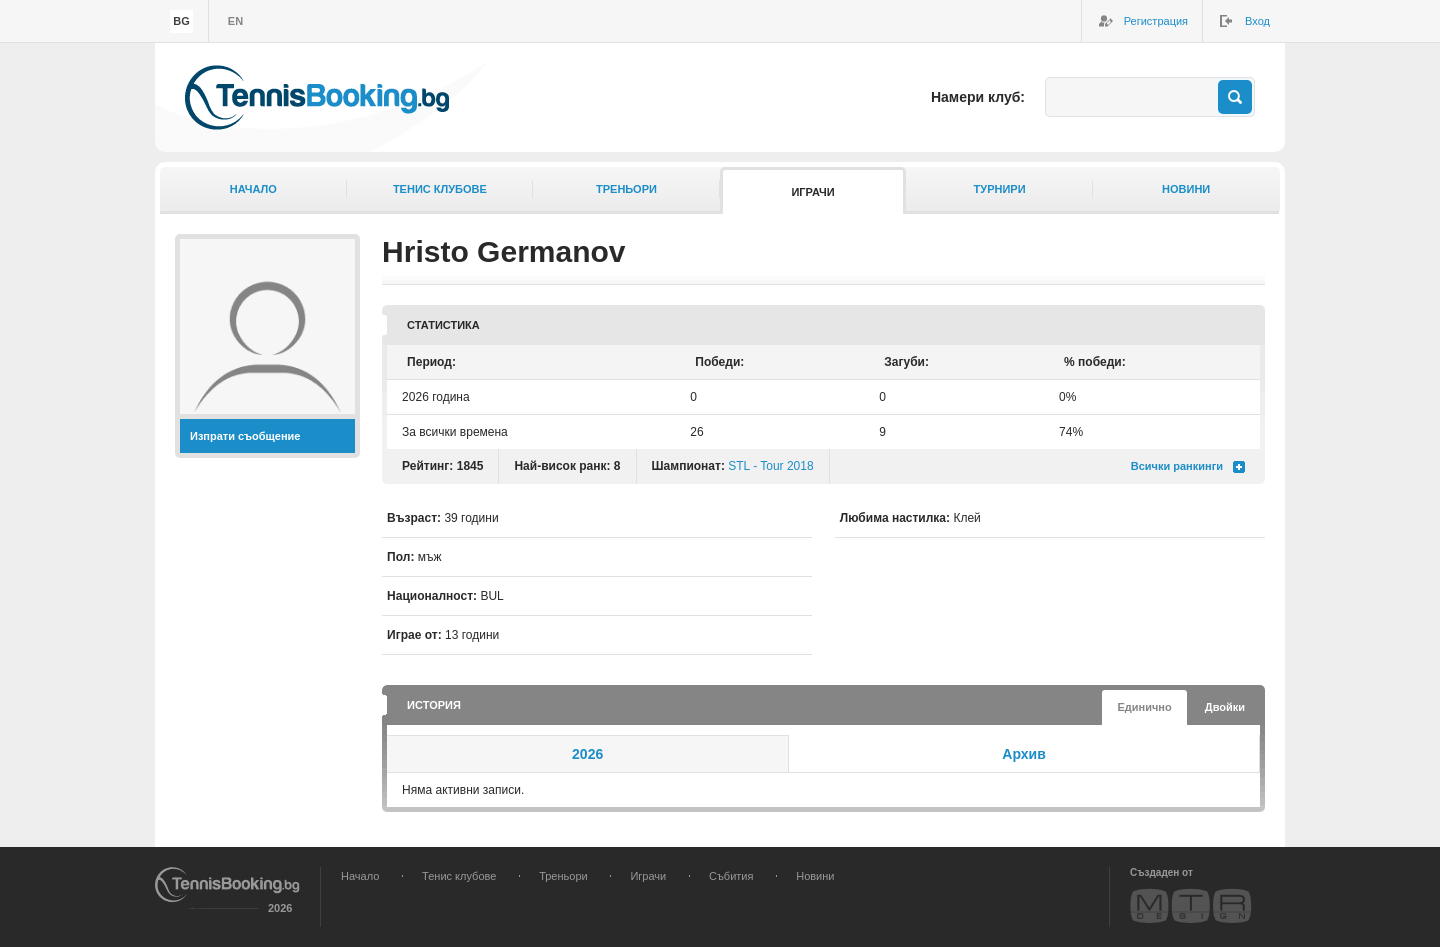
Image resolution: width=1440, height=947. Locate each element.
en (235, 21)
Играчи (812, 192)
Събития (731, 876)
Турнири (1000, 189)
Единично (1144, 707)
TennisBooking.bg (317, 97)
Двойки (1225, 707)
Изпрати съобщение (245, 436)
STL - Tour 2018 (770, 466)
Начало (253, 189)
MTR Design (1191, 905)
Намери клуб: (978, 97)
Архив (1023, 754)
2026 (587, 754)
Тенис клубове (440, 189)
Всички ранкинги (1177, 466)
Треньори (626, 189)
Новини (1186, 189)
